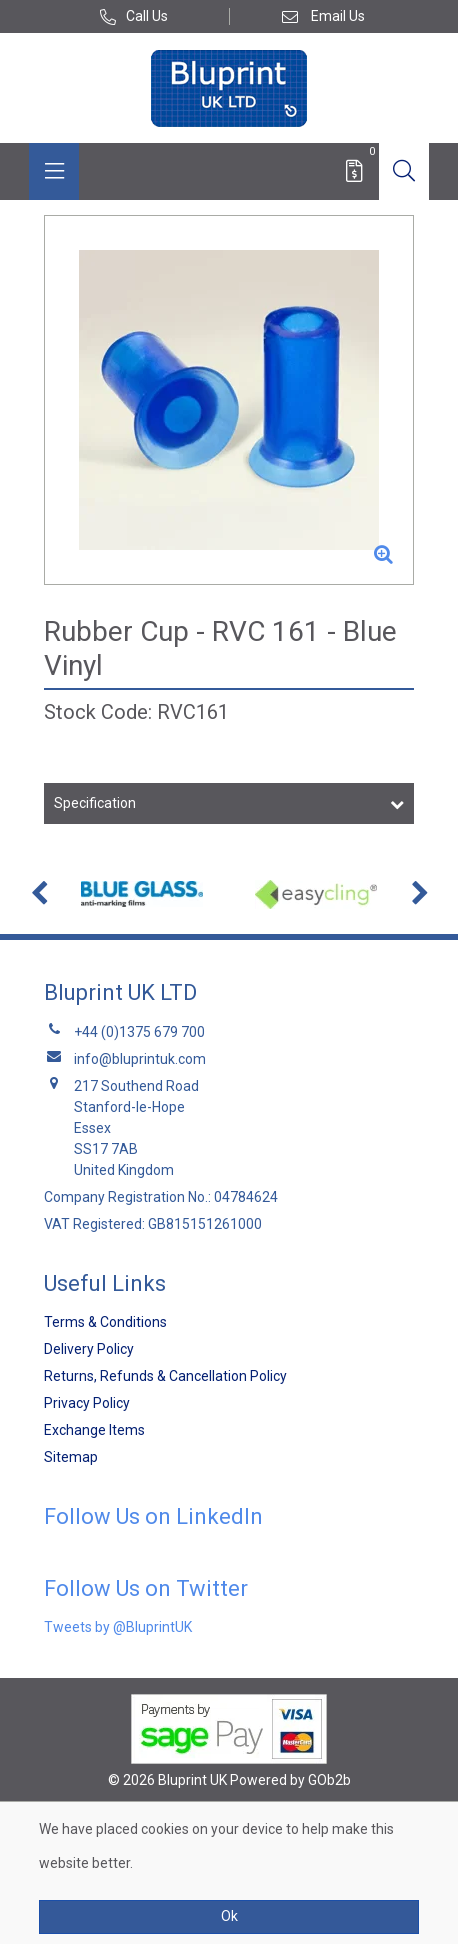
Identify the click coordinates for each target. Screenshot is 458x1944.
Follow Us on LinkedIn (153, 1516)
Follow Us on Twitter (146, 1588)
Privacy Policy (87, 1403)
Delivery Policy (89, 1349)
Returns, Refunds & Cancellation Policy (165, 1376)
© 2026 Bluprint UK (167, 1780)
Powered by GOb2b (290, 1780)
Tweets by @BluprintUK (118, 1627)
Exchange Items (94, 1430)
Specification (95, 803)
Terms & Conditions (105, 1322)
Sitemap (71, 1457)
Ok (229, 1916)
